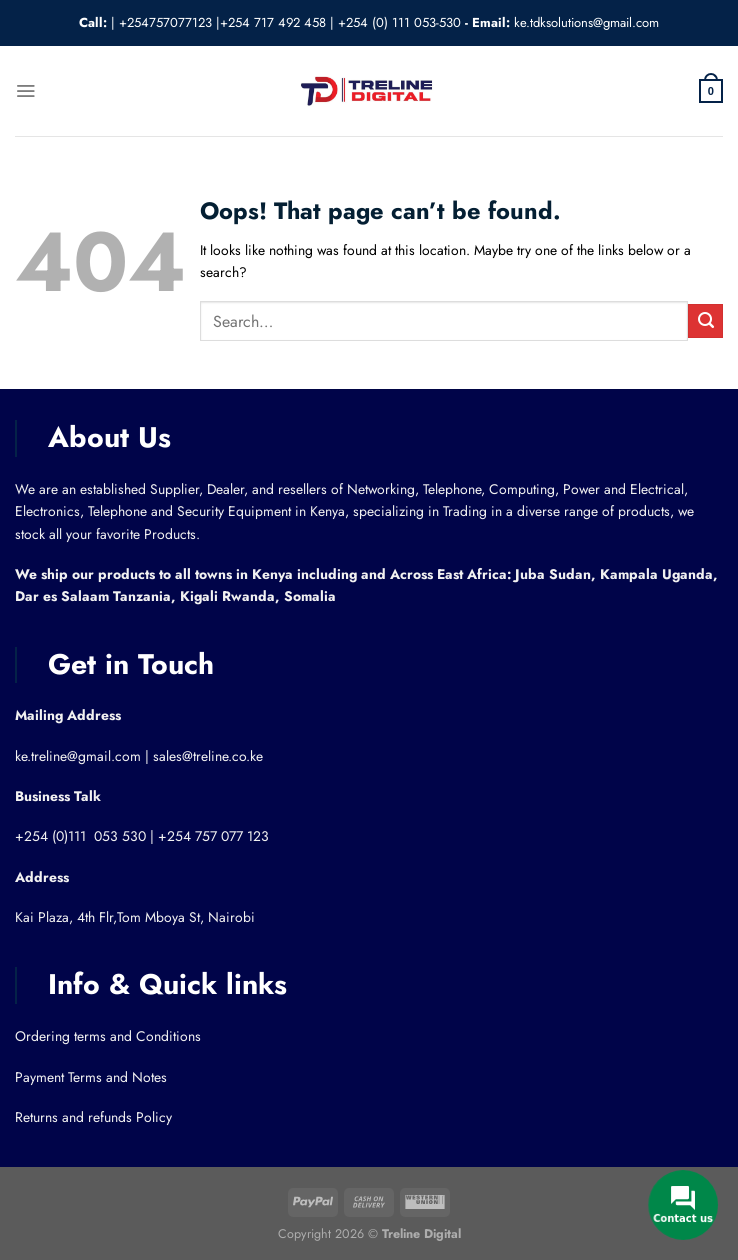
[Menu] (25, 90)
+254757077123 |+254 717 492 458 (222, 22)
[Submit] (705, 321)
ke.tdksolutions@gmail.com (586, 22)
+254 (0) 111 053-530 (399, 22)
